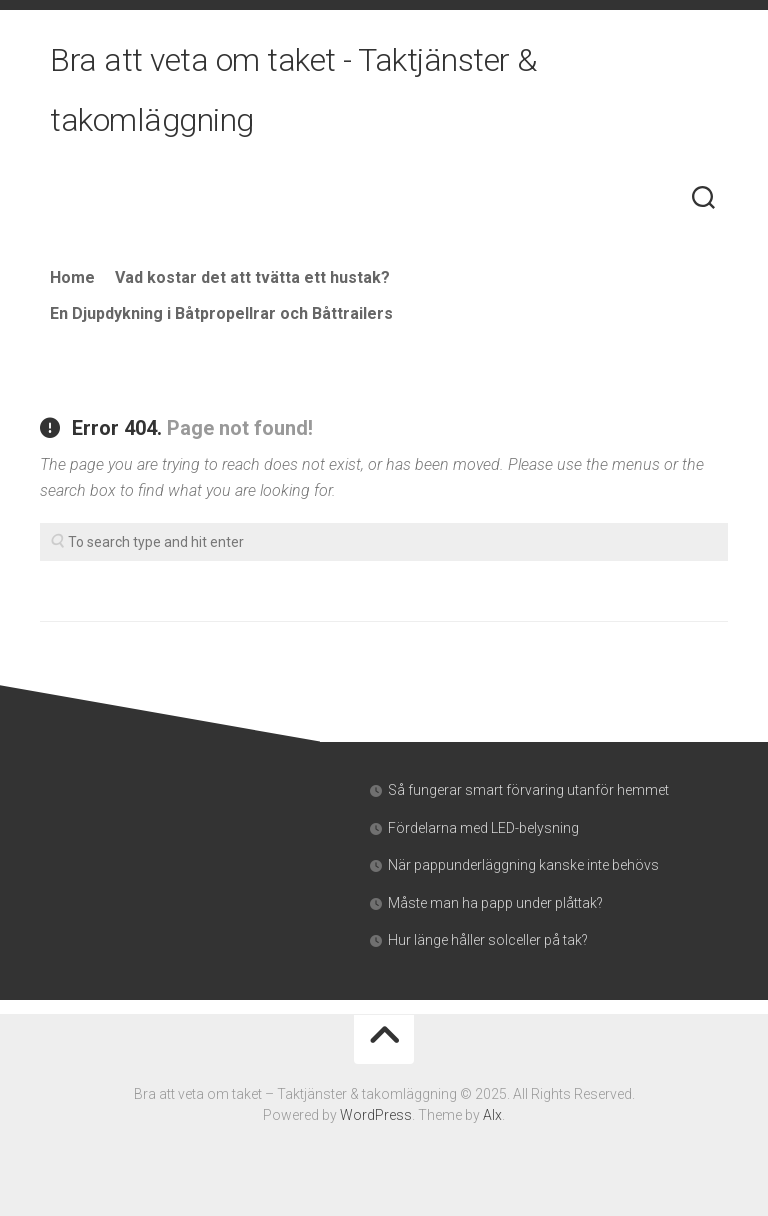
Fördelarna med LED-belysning (483, 828)
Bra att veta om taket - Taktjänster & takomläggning (293, 90)
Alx (492, 1115)
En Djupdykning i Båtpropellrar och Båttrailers (221, 313)
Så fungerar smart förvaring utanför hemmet (528, 790)
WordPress (376, 1115)
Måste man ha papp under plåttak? (495, 903)
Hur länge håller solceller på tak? (488, 940)
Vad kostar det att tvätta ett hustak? (252, 277)
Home (72, 277)
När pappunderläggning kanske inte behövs (523, 865)
